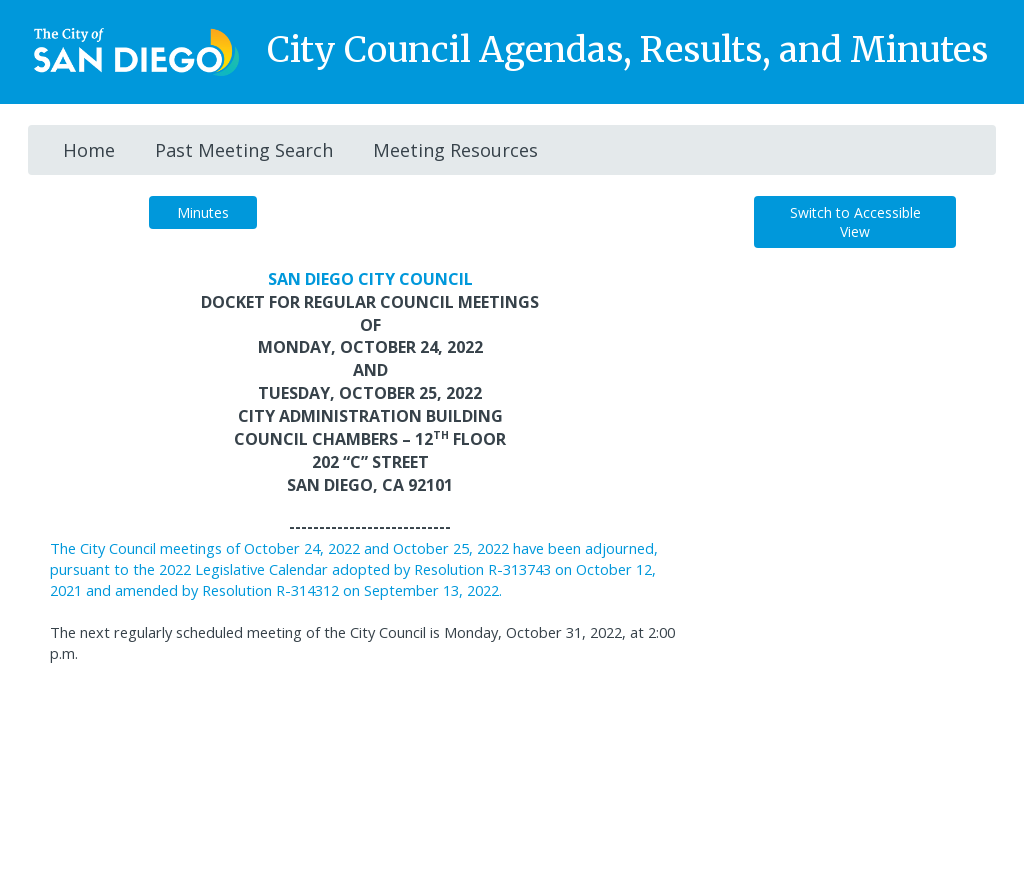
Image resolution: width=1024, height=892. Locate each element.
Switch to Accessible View (855, 222)
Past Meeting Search (244, 150)
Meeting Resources (455, 150)
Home (89, 150)
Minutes (203, 212)
